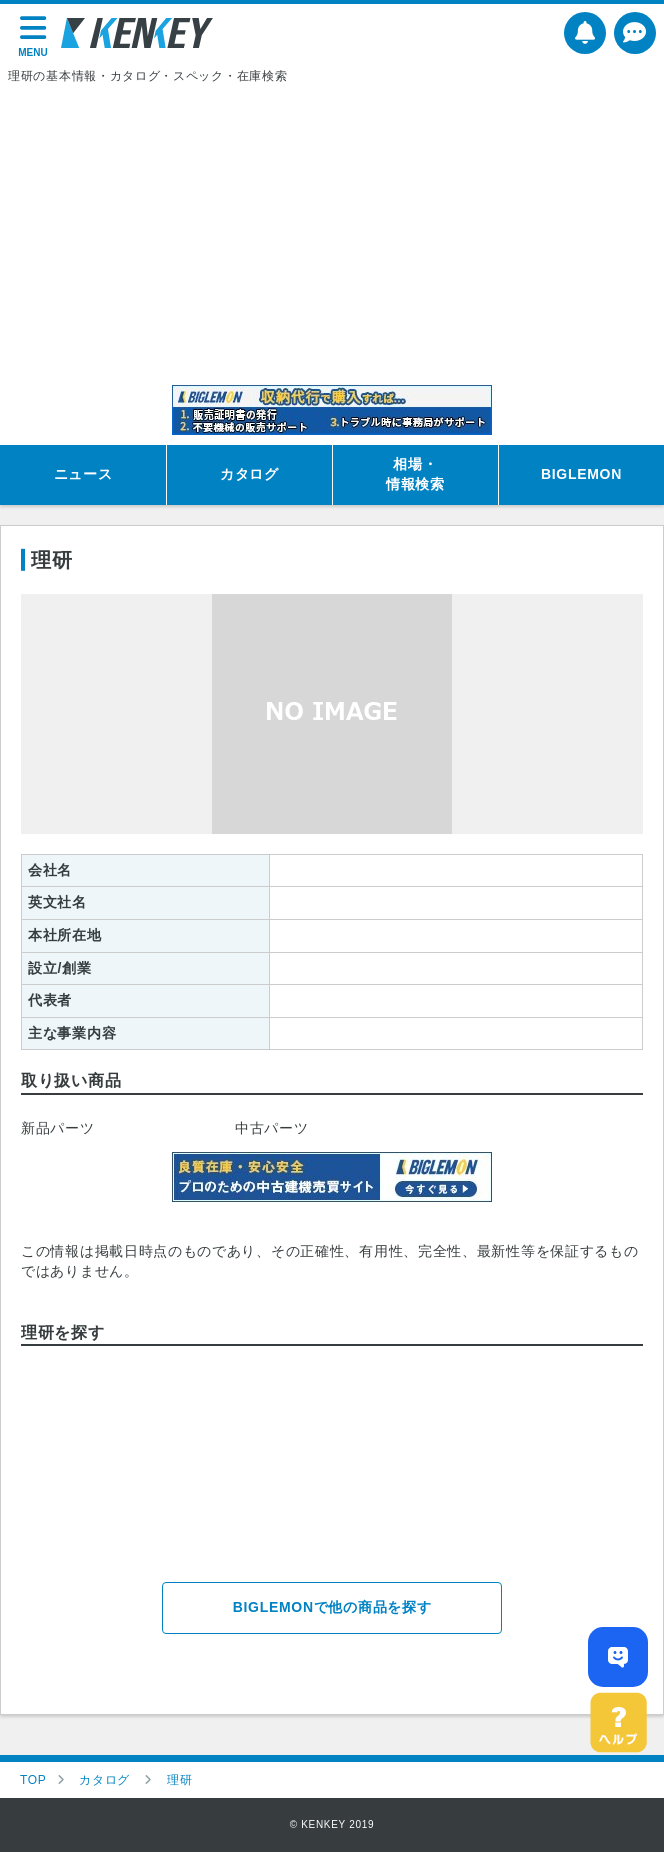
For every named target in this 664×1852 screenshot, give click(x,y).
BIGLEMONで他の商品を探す (332, 1607)
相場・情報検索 (415, 474)
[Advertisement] (332, 235)
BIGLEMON (581, 474)
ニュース (83, 474)
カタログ (249, 474)
